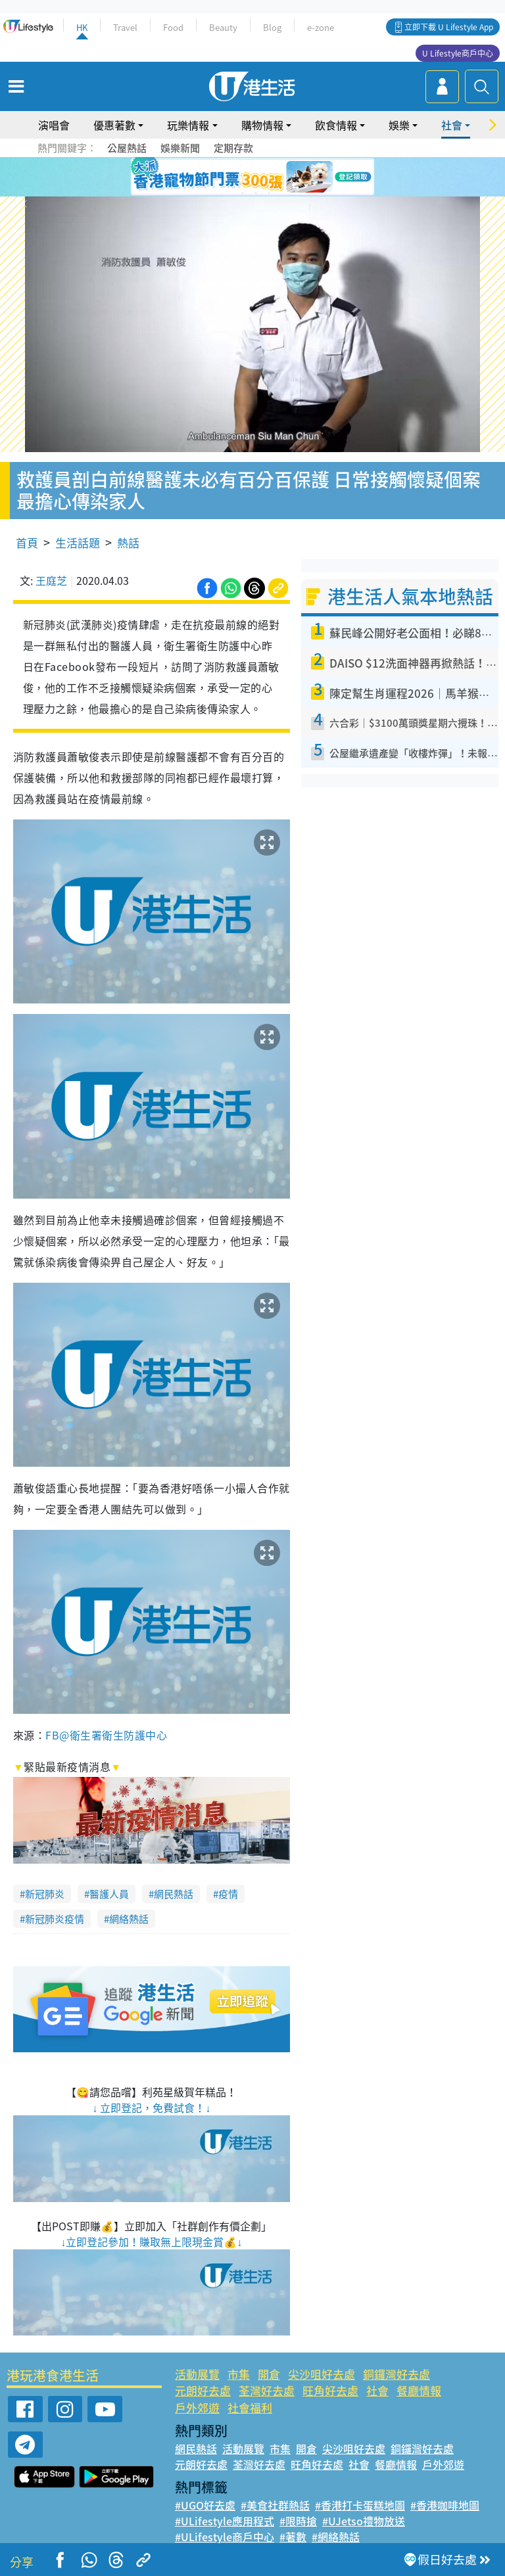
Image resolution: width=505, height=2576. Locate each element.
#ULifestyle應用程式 (224, 2521)
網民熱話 (173, 1894)
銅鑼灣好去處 (396, 2374)
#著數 (292, 2536)
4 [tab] (262, 177)
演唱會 (54, 125)
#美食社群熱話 (275, 2505)
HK (81, 27)
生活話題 (77, 542)
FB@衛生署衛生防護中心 (106, 1735)
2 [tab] (236, 177)
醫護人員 (109, 1894)
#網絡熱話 (336, 2536)
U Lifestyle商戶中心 (457, 53)
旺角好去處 (330, 2390)
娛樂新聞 (180, 148)
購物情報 (262, 125)
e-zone (320, 27)
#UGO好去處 (205, 2505)
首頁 (27, 542)
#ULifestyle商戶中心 (224, 2536)
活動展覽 (197, 2374)
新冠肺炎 (44, 1894)
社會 (451, 125)
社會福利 (250, 2407)
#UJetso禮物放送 (363, 2521)
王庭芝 (51, 580)
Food (173, 27)
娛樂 (399, 125)
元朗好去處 (203, 2390)
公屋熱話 (127, 148)
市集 (239, 2374)
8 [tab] (255, 193)
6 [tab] (288, 177)
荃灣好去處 (267, 2390)
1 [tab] (222, 177)
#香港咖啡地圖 (444, 2505)
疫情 (228, 1894)
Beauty (223, 27)
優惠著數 (114, 125)
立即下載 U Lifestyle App (448, 27)
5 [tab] (275, 177)
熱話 (128, 542)
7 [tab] (242, 193)
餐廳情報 (419, 2390)
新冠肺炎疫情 (54, 1919)
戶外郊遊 (197, 2407)
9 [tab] (269, 193)
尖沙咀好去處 (321, 2374)
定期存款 (233, 148)
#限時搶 (298, 2521)
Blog (272, 27)
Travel (125, 27)
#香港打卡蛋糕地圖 (360, 2505)
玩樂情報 (188, 125)
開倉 (269, 2374)
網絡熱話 (129, 1919)
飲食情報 (336, 125)
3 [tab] (249, 177)
